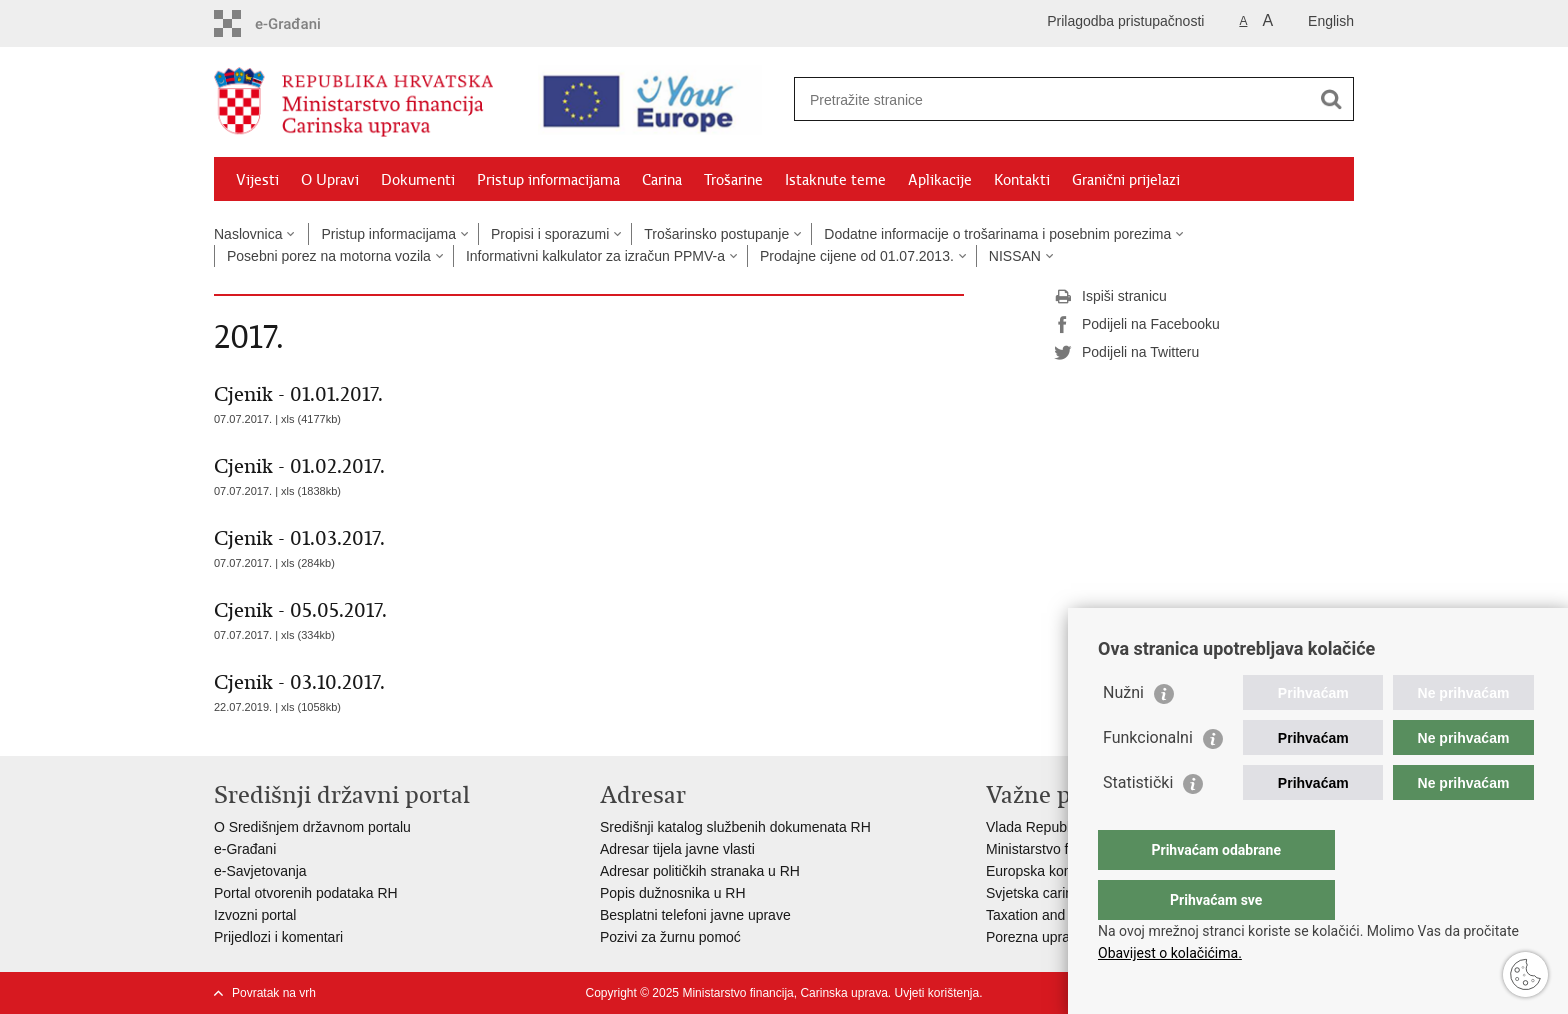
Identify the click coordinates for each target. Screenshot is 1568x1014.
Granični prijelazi (1126, 180)
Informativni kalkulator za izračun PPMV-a (595, 256)
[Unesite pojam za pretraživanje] (1052, 99)
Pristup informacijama (548, 180)
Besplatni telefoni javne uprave (695, 915)
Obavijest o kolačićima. (1170, 953)
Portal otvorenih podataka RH (306, 893)
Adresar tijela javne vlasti (677, 849)
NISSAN (1015, 256)
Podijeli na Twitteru (1126, 353)
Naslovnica (248, 234)
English (1331, 21)
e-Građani (245, 849)
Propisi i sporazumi (550, 234)
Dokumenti (418, 180)
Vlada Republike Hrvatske (1066, 827)
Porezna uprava (1035, 937)
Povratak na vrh (274, 993)
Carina (662, 180)
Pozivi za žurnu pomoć (670, 937)
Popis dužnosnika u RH (673, 893)
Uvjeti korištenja (936, 993)
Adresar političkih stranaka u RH (700, 871)
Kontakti (1022, 180)
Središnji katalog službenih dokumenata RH (735, 827)
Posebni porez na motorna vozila (329, 256)
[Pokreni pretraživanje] (1331, 99)
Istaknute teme (835, 180)
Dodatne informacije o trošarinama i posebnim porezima (997, 234)
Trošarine (733, 180)
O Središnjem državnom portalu (312, 827)
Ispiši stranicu (1110, 297)
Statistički (1138, 822)
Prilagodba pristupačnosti (1125, 21)
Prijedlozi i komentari (278, 937)
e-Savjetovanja (260, 871)
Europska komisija (1043, 871)
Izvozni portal (255, 915)
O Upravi (330, 180)
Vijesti (257, 180)
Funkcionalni (1148, 777)
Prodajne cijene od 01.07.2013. (857, 256)
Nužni (1123, 732)
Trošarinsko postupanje (716, 234)
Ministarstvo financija (1051, 849)
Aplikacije (940, 180)
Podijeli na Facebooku (1137, 325)
